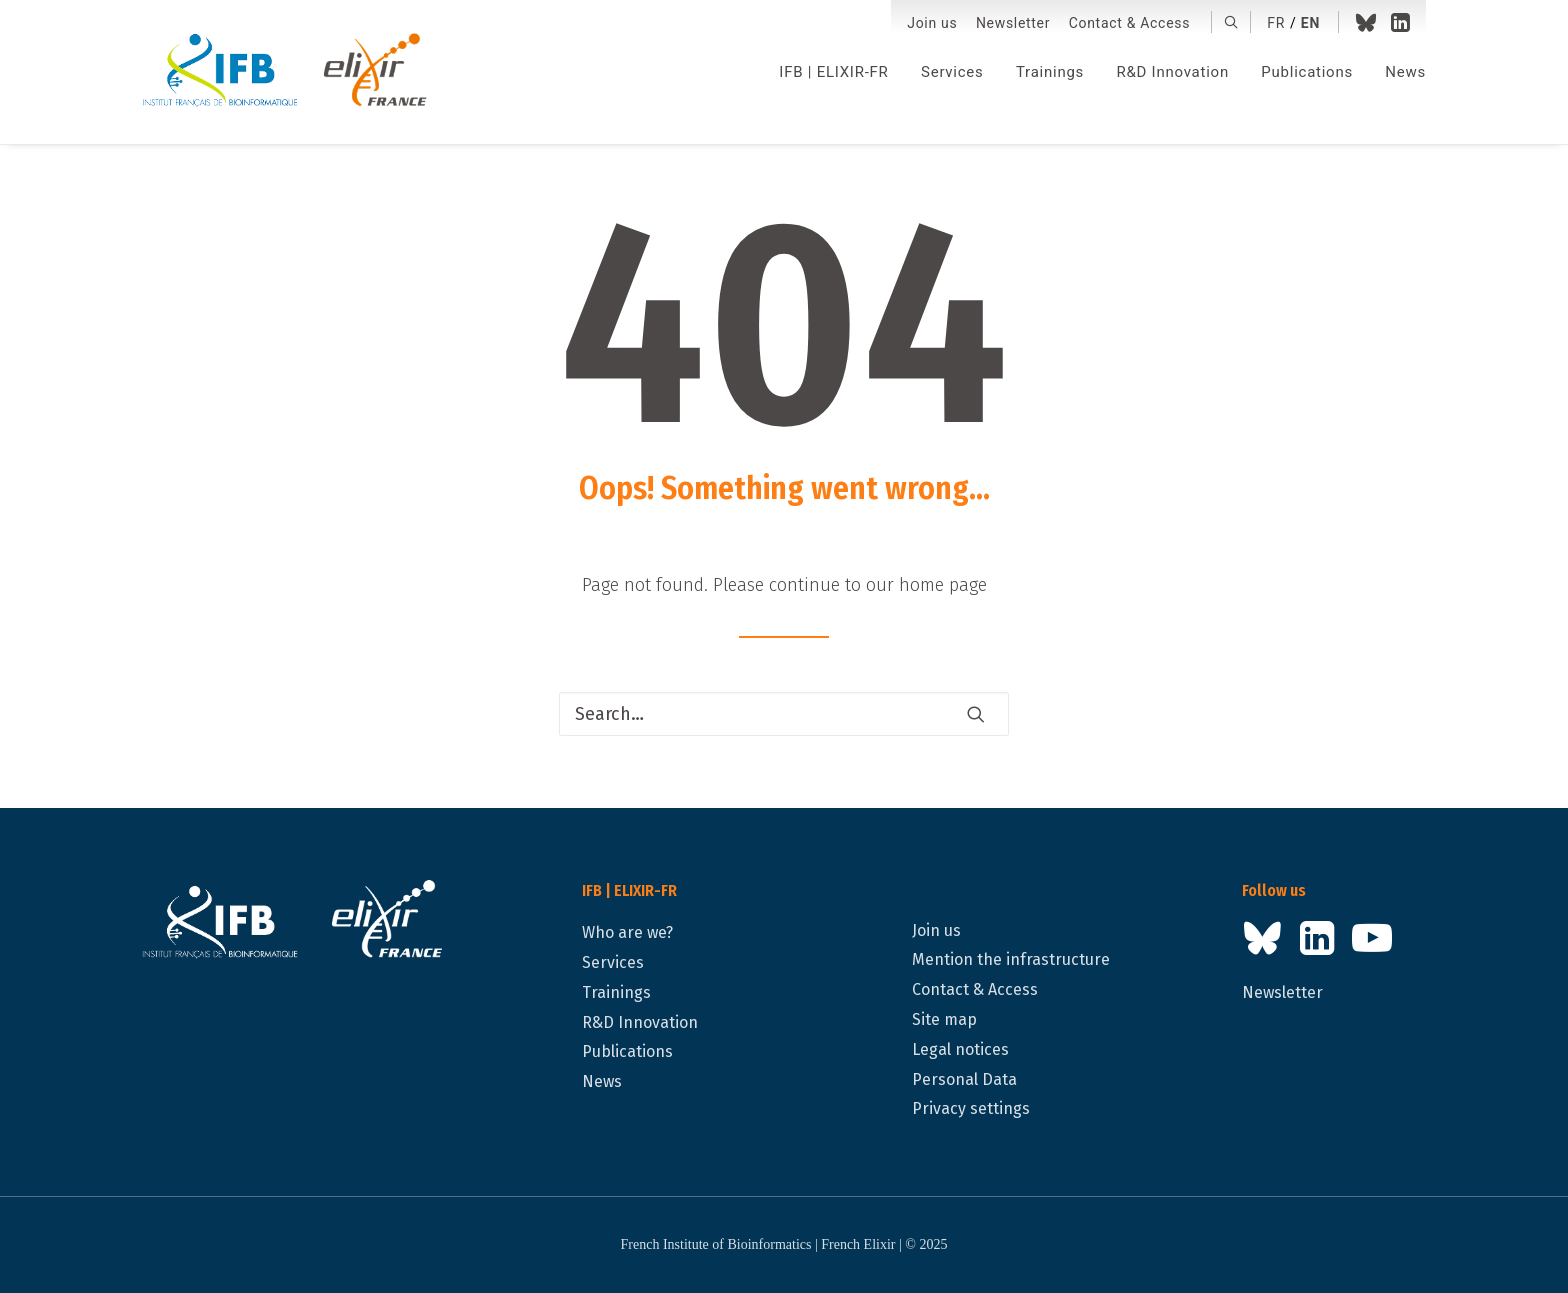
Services (952, 72)
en (1310, 23)
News (1405, 72)
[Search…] (784, 714)
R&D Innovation (1172, 72)
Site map (944, 1019)
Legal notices (960, 1049)
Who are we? (627, 932)
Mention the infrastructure (1011, 959)
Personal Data (964, 1079)
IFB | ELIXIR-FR (833, 72)
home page (943, 585)
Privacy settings (971, 1108)
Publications (1307, 72)
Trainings (1050, 72)
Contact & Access (1129, 23)
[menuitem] (932, 23)
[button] (1231, 22)
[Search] (784, 714)
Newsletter (1013, 23)
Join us (932, 23)
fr (1276, 23)
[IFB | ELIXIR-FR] (292, 72)
